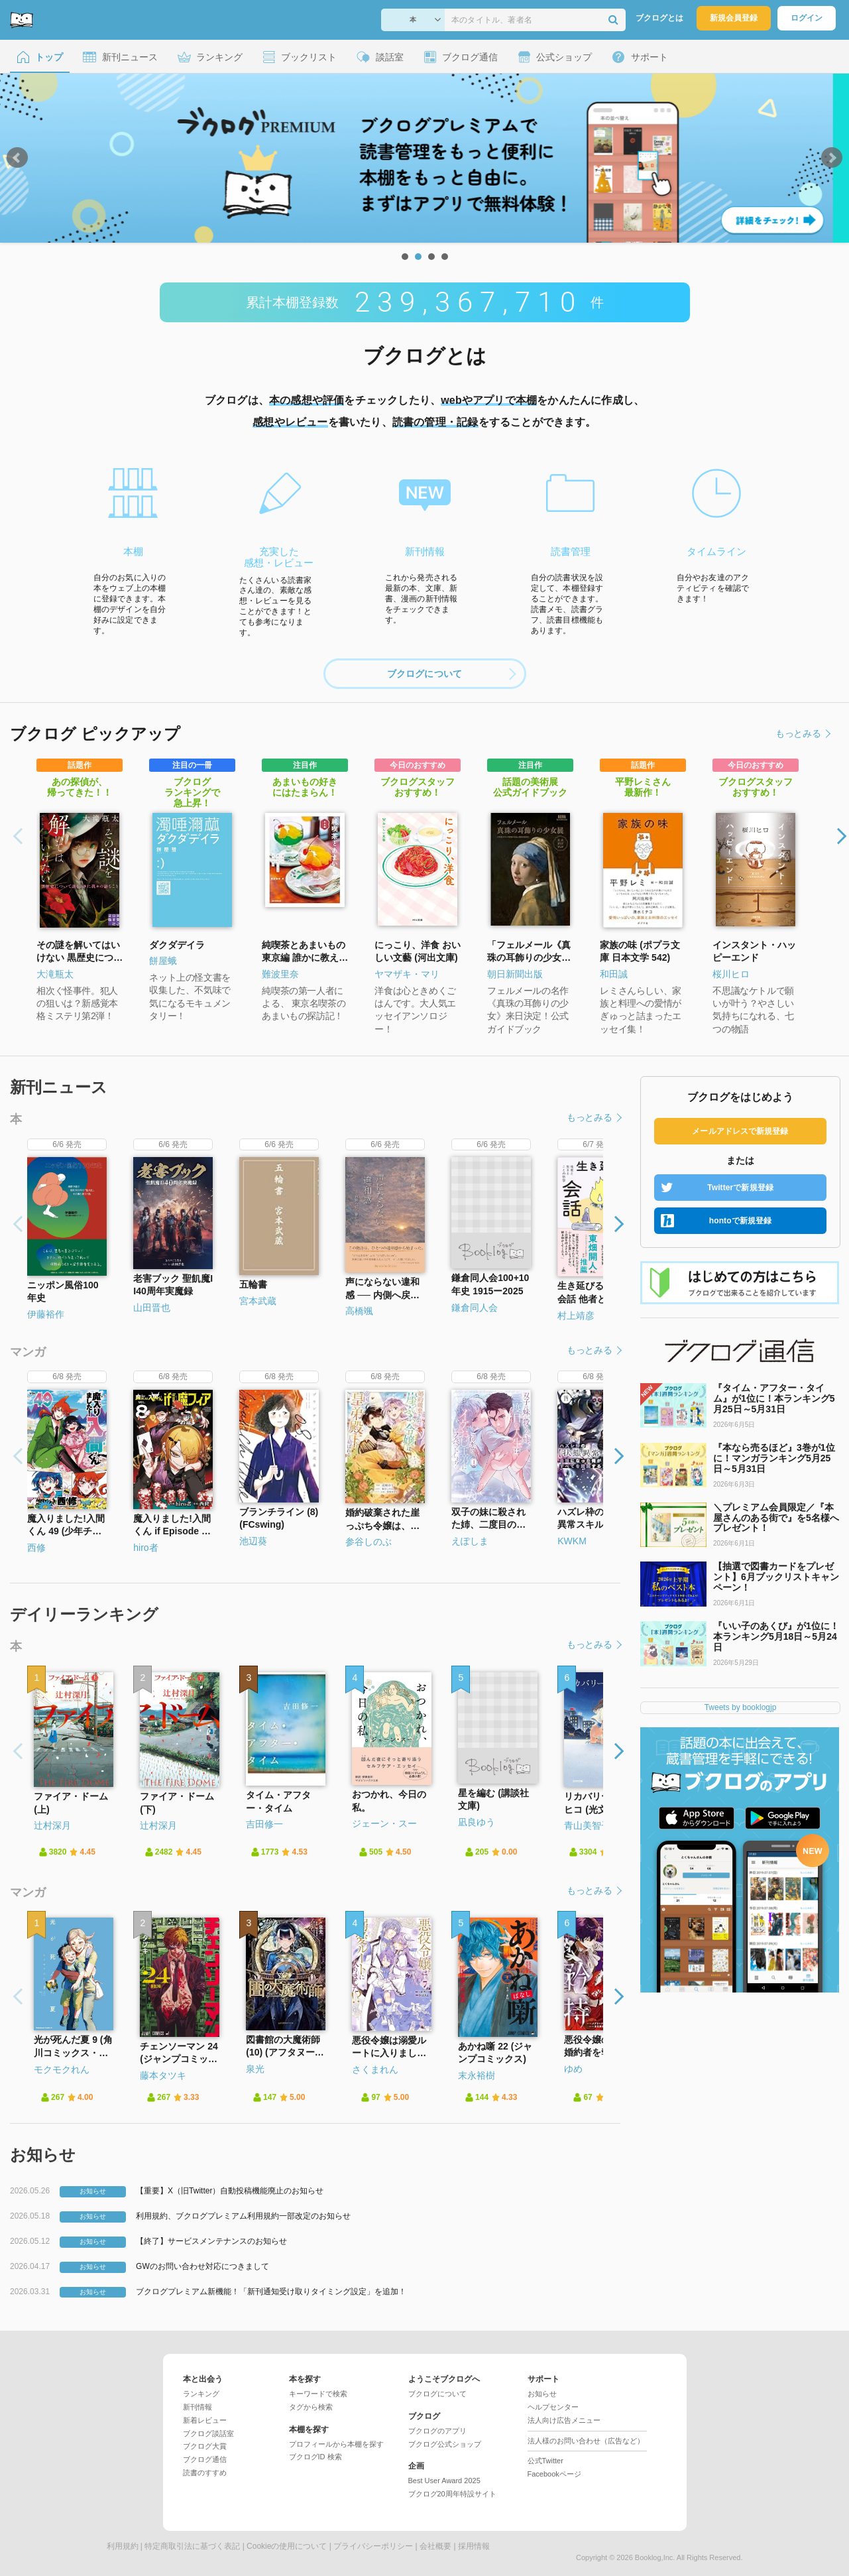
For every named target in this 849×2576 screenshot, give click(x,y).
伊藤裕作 (45, 1314)
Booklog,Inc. (655, 2557)
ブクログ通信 (205, 2459)
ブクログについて (451, 674)
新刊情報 (197, 2407)
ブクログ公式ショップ (444, 2444)
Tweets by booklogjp (741, 1707)
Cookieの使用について (287, 2546)
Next (831, 157)
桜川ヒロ (731, 974)
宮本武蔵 (257, 1301)
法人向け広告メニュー (564, 2420)
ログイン (806, 18)
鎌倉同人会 (474, 1307)
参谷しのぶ (368, 1541)
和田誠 (614, 974)
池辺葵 (253, 1541)
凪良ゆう (476, 1822)
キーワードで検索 (318, 2394)
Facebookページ (554, 2474)
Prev (17, 157)
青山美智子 (587, 1825)
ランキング (201, 2394)
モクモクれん (61, 2069)
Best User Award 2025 (444, 2480)
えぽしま (469, 1541)
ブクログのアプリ (437, 2431)
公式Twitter (545, 2461)
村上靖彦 (575, 1315)
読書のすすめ (205, 2473)
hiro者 (145, 1547)
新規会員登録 (734, 18)
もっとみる (802, 733)
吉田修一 (264, 1824)
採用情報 (474, 2546)
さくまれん (375, 2069)
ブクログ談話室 (208, 2433)
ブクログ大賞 (205, 2446)
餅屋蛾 (163, 960)
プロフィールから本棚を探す (336, 2444)
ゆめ (573, 2068)
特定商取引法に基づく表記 (192, 2546)
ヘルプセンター (553, 2407)
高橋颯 (359, 1311)
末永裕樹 (476, 2075)
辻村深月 (52, 1825)
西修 (36, 1547)
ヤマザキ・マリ (406, 974)
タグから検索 (311, 2407)
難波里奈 (280, 974)
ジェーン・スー (384, 1823)
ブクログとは (659, 18)
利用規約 (123, 2546)
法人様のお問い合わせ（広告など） (586, 2441)
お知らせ (542, 2394)
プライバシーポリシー (373, 2546)
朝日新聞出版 (515, 974)
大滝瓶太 (55, 974)
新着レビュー (205, 2420)
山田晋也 (151, 1307)
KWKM (572, 1541)
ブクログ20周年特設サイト (452, 2494)
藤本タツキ (163, 2075)
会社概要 (435, 2546)
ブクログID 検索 (315, 2457)
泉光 (255, 2068)
